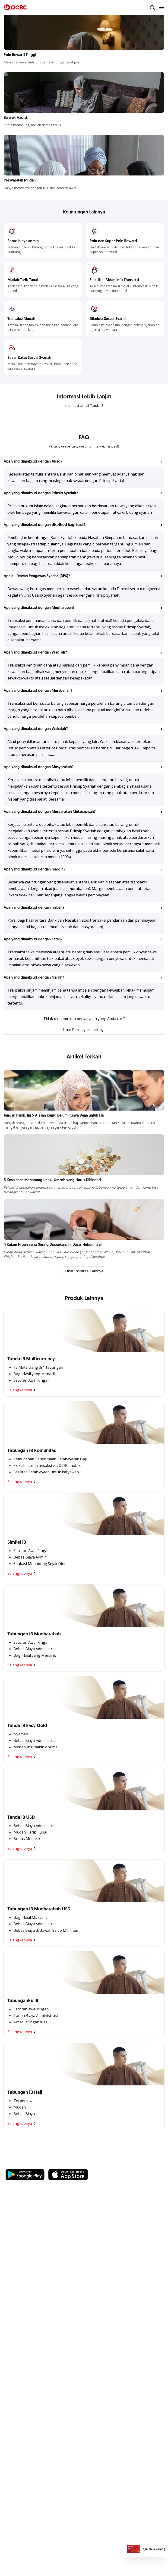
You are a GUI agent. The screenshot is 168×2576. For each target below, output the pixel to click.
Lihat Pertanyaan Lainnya (84, 1030)
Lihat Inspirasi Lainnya (84, 1271)
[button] (84, 461)
